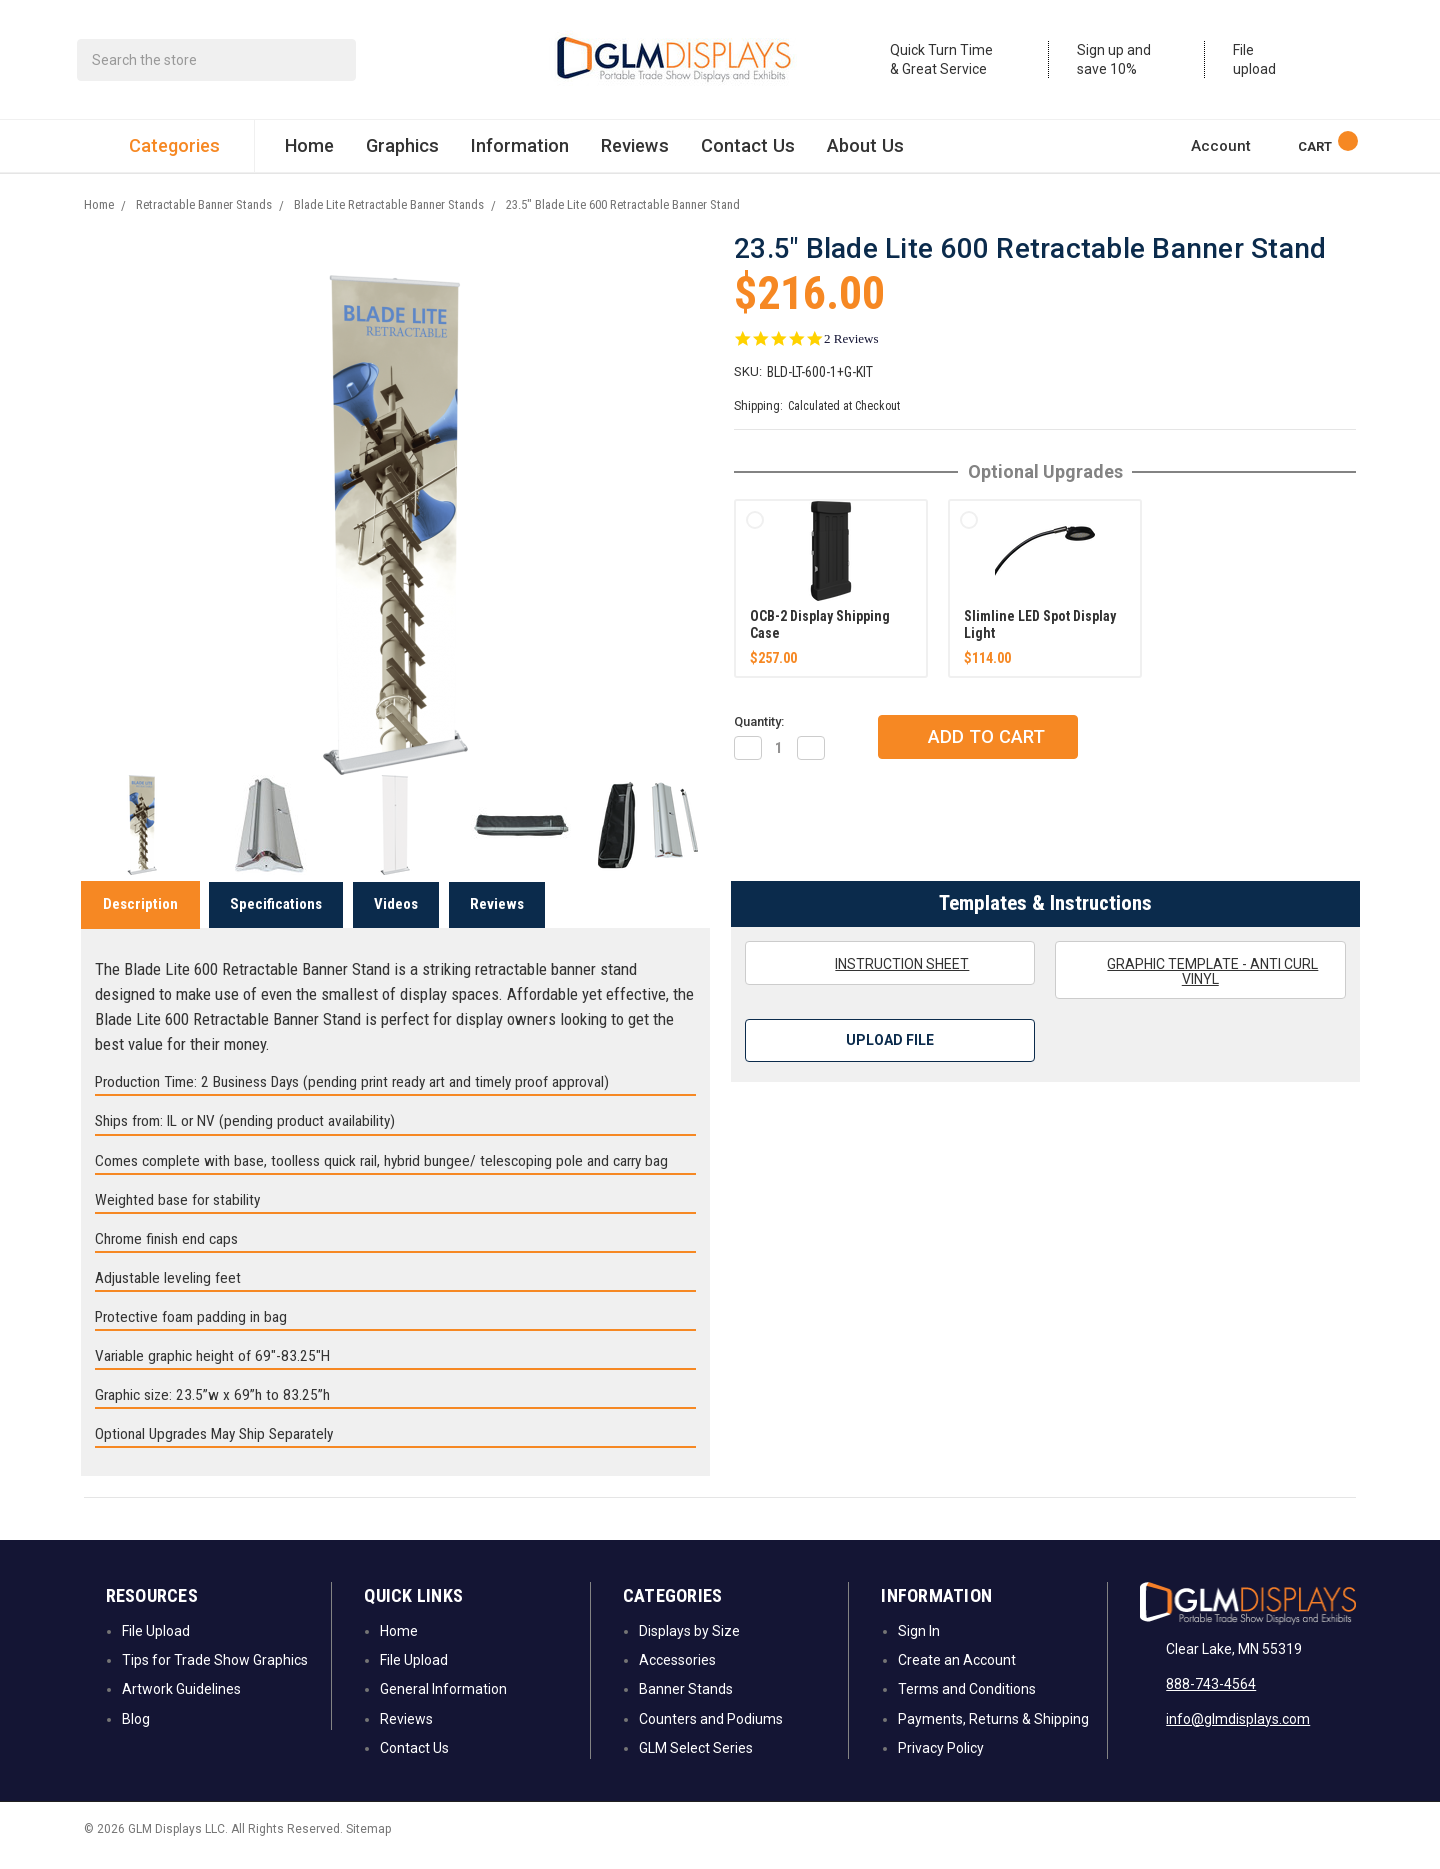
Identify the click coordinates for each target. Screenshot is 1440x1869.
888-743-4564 (1211, 1696)
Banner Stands (686, 1702)
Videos (396, 916)
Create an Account (957, 1672)
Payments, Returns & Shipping (993, 1731)
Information (520, 149)
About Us (865, 149)
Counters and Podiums (711, 1731)
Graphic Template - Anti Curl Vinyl (1200, 982)
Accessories (677, 1672)
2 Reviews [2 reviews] (851, 351)
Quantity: (759, 734)
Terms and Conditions (967, 1702)
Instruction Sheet (889, 975)
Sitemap (368, 1842)
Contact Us (748, 149)
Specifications (276, 916)
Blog (136, 1731)
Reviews (635, 149)
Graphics (402, 149)
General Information (443, 1702)
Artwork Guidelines (181, 1702)
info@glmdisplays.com (1238, 1731)
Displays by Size (689, 1643)
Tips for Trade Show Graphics (215, 1672)
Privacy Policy (941, 1761)
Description (140, 916)
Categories (169, 151)
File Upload (156, 1643)
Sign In (919, 1643)
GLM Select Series (696, 1761)
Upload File (890, 1053)
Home (309, 149)
